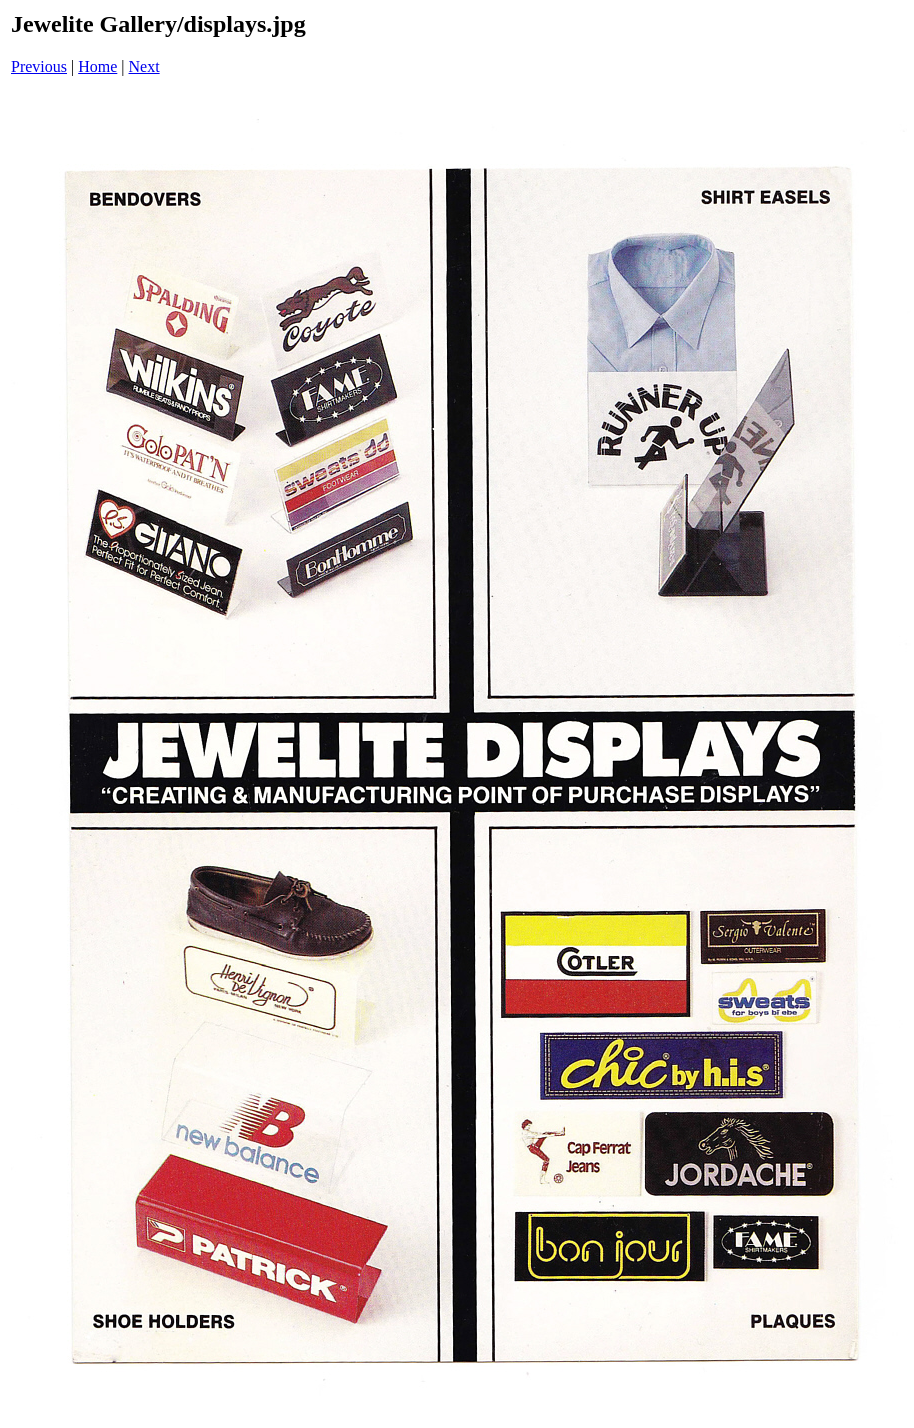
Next (144, 66)
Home (97, 66)
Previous (39, 66)
